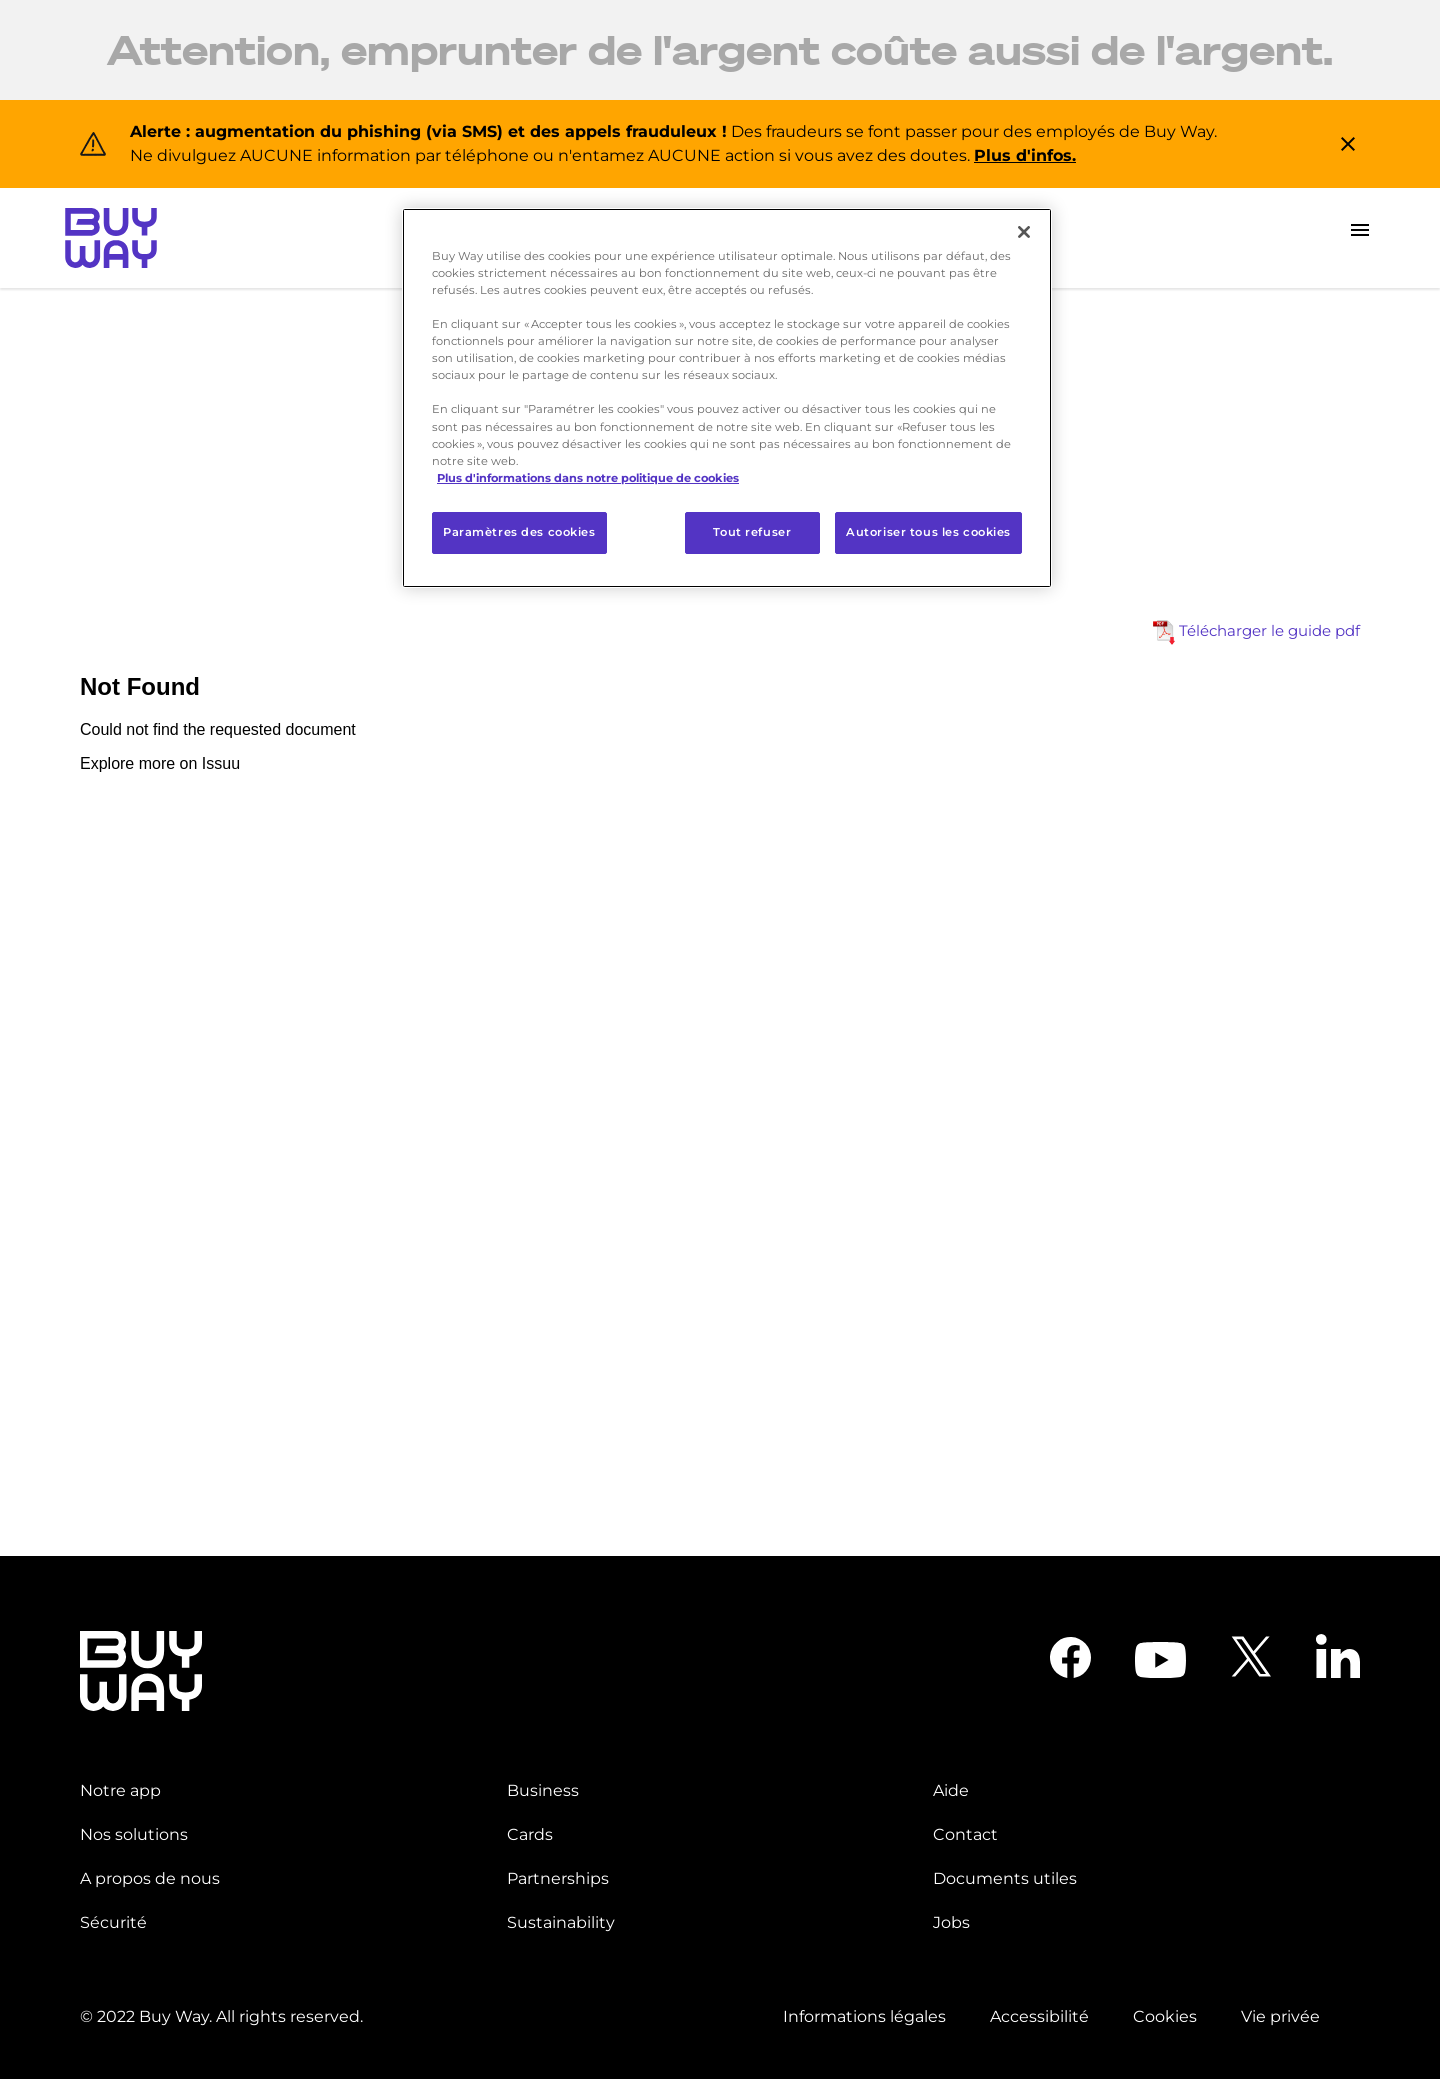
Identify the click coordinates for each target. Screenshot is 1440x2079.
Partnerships (558, 1878)
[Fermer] (1024, 232)
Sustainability (561, 1922)
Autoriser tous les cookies (928, 532)
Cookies (1165, 2016)
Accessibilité (1039, 2016)
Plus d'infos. (1025, 155)
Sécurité (113, 1922)
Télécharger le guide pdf (1256, 632)
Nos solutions (134, 1834)
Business (543, 1790)
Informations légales (864, 2016)
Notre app (120, 1790)
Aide (951, 1790)
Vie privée (1280, 2016)
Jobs (951, 1922)
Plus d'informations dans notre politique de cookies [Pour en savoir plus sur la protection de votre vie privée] (588, 478)
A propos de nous (150, 1878)
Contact (965, 1834)
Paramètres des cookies (519, 532)
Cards (530, 1834)
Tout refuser (752, 532)
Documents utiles (1005, 1878)
